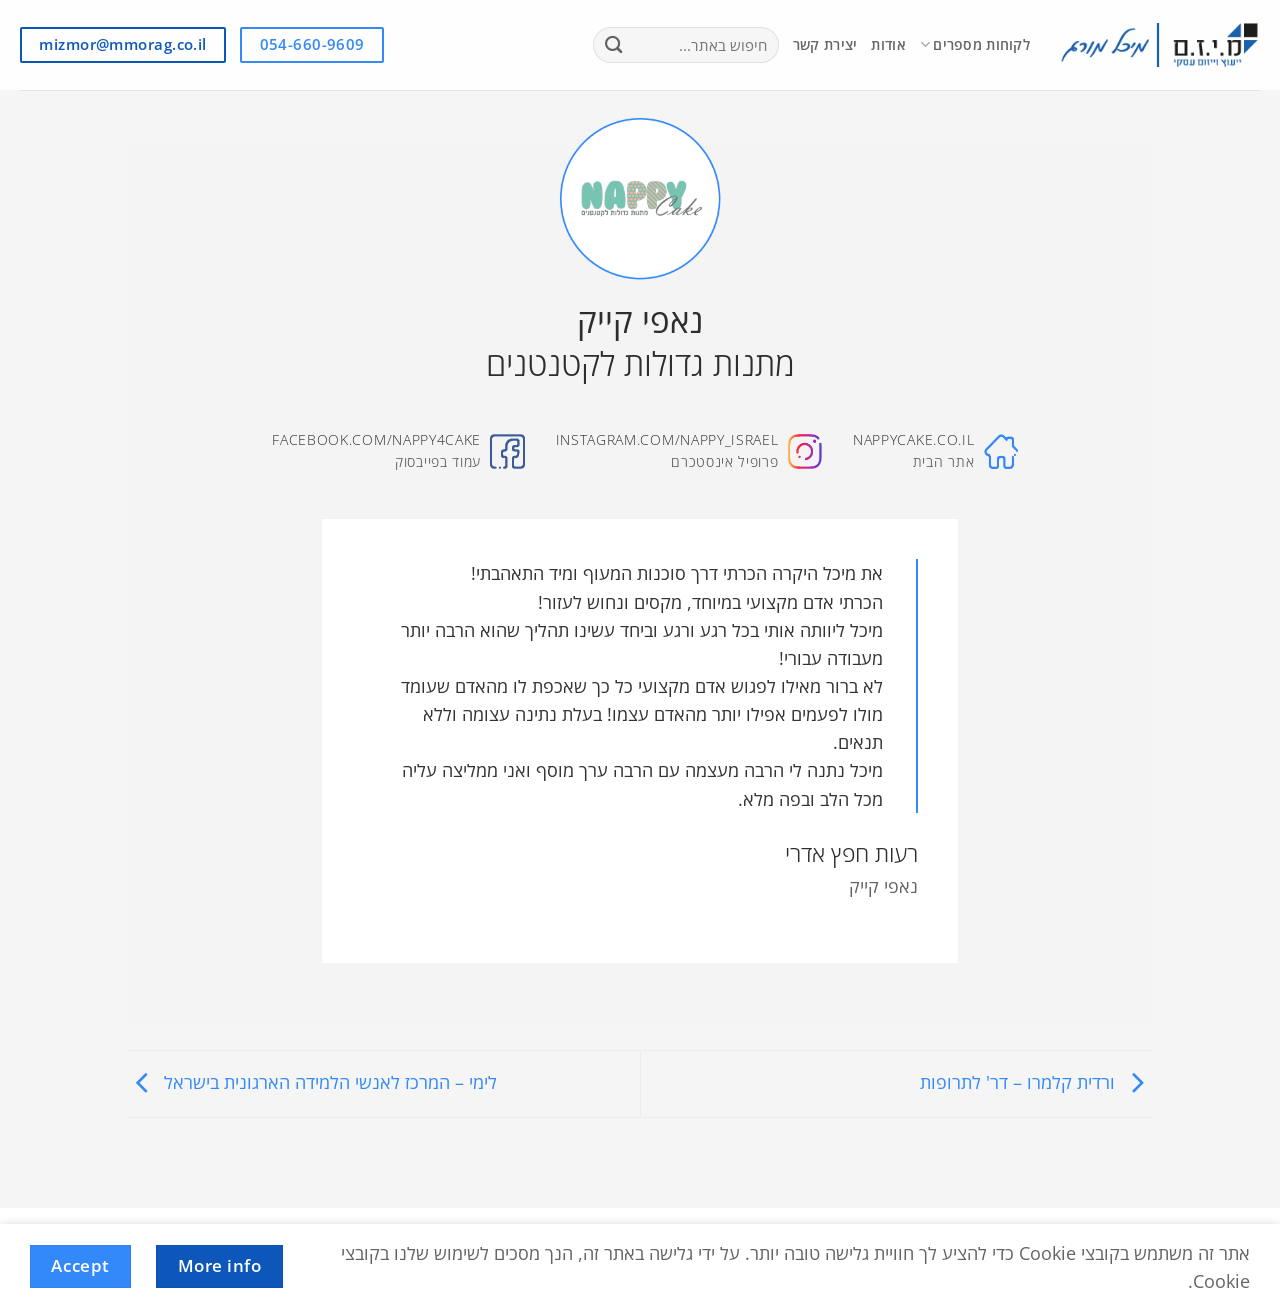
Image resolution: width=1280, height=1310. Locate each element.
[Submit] (614, 45)
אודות (888, 44)
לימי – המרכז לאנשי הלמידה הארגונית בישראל (311, 1082)
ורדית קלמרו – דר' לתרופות (1037, 1082)
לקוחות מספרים (975, 45)
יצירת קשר (825, 44)
